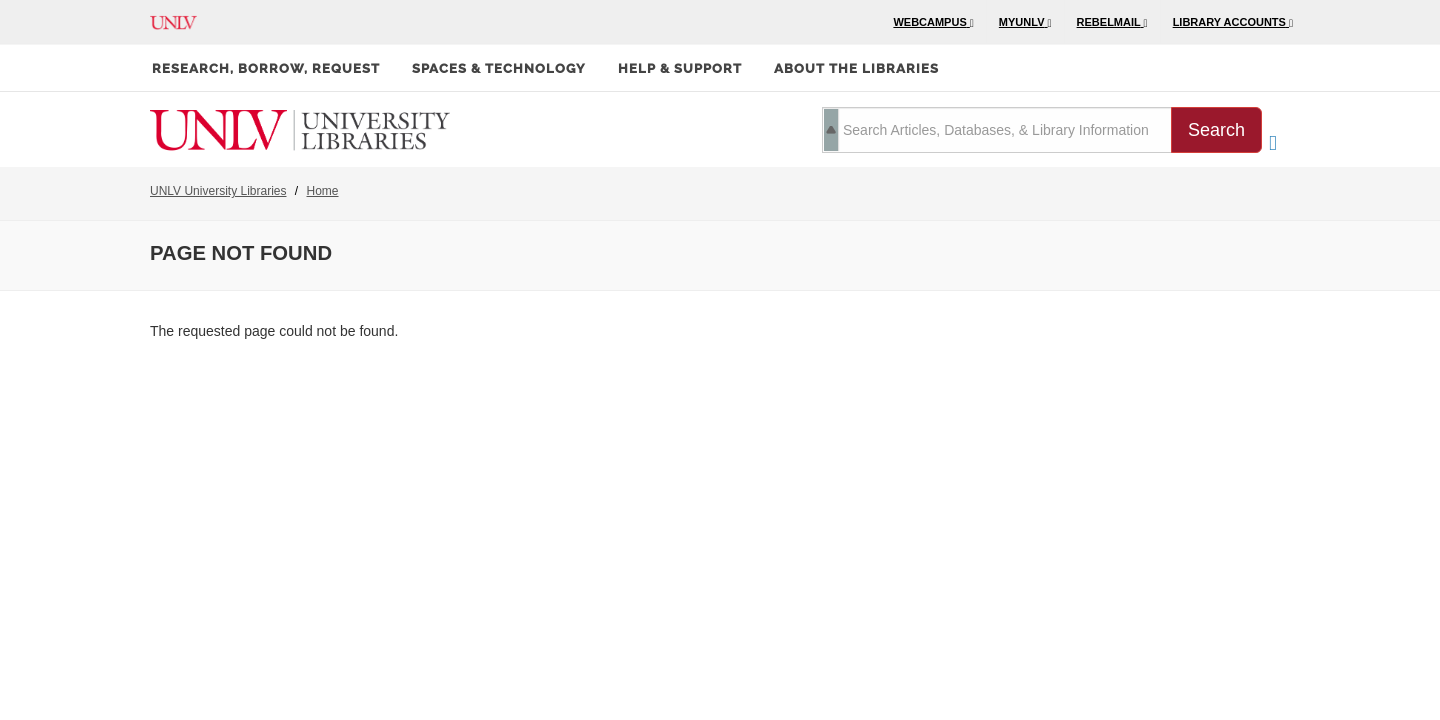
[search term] (997, 130)
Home (323, 191)
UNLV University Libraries (218, 191)
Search (1216, 130)
